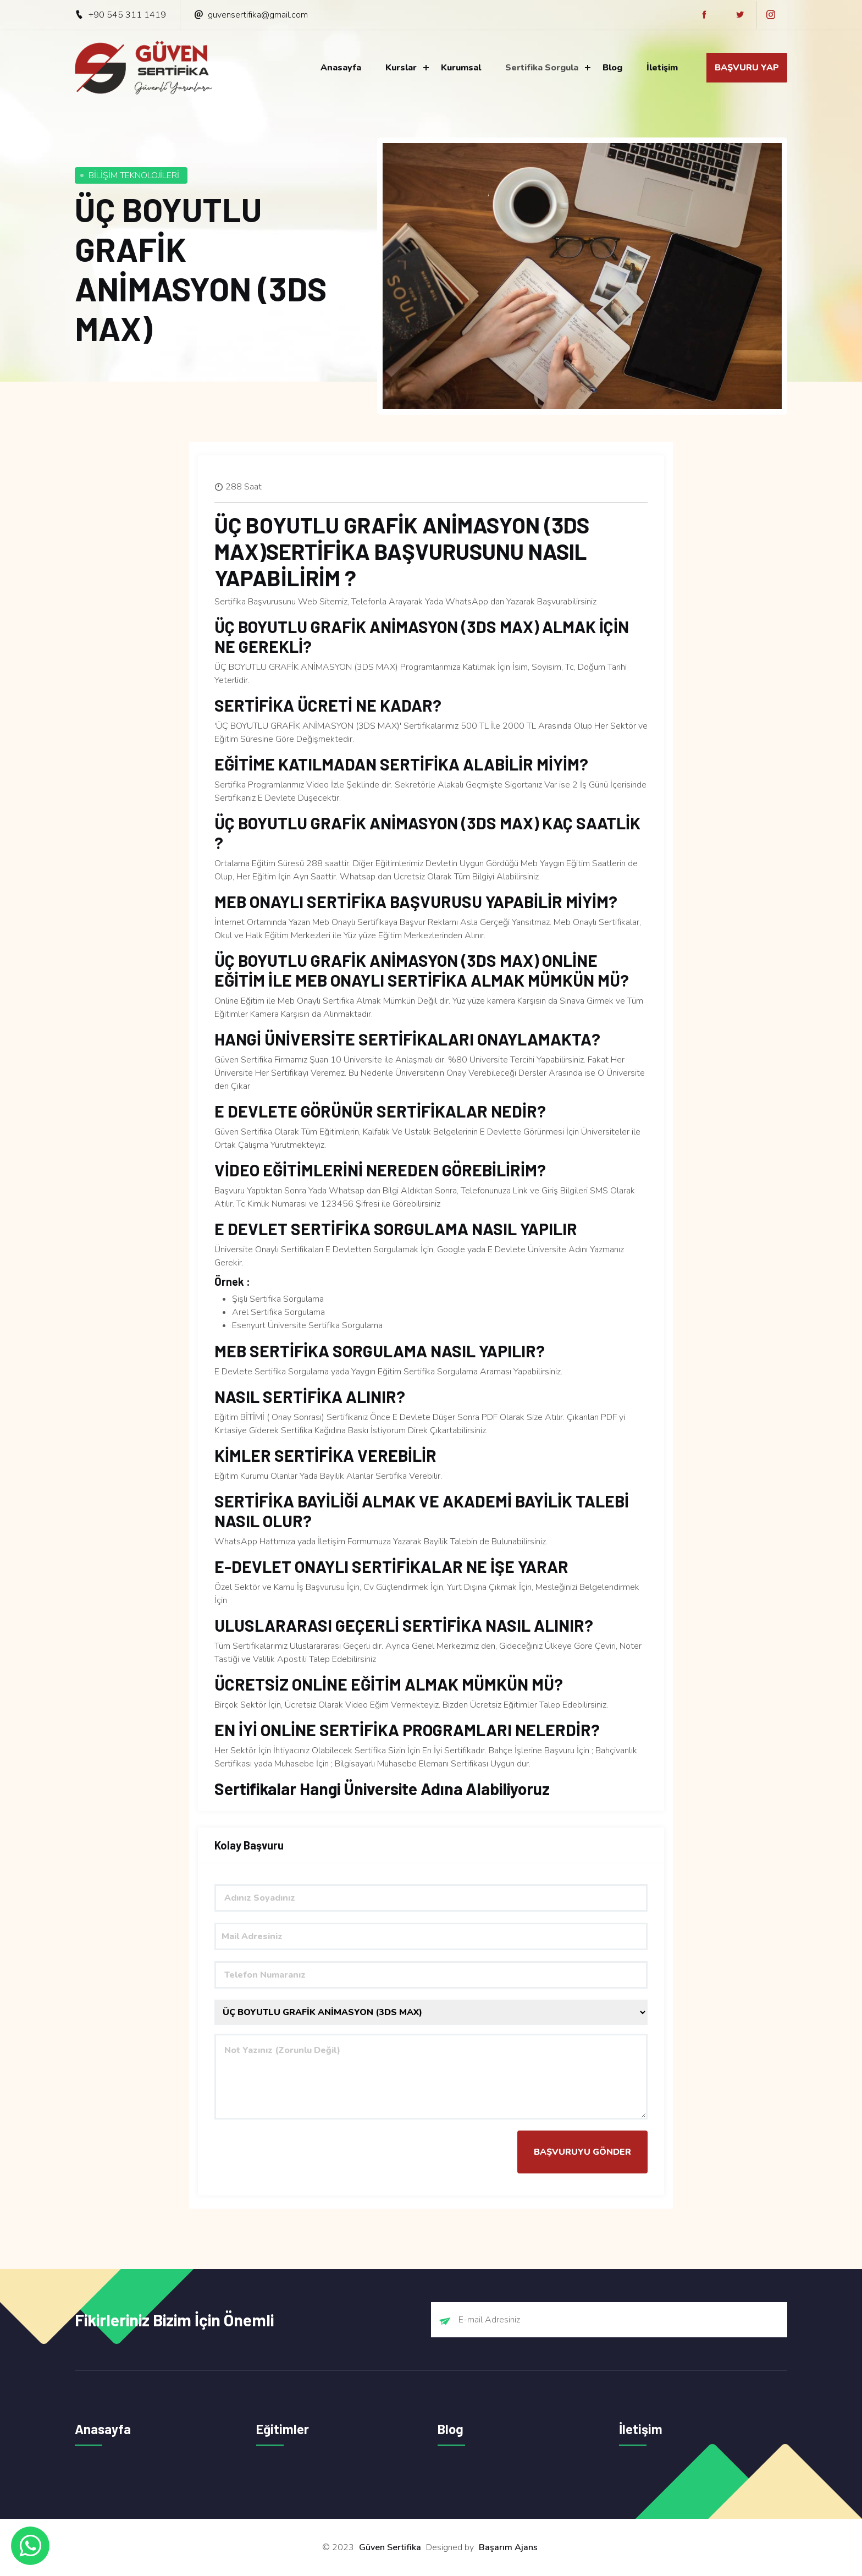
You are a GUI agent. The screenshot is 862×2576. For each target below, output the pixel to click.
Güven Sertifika (390, 2547)
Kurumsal (461, 68)
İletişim (662, 68)
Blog (612, 68)
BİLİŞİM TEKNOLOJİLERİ (134, 175)
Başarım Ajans (508, 2547)
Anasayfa (341, 68)
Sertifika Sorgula (541, 68)
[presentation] (298, 2152)
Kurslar (401, 68)
